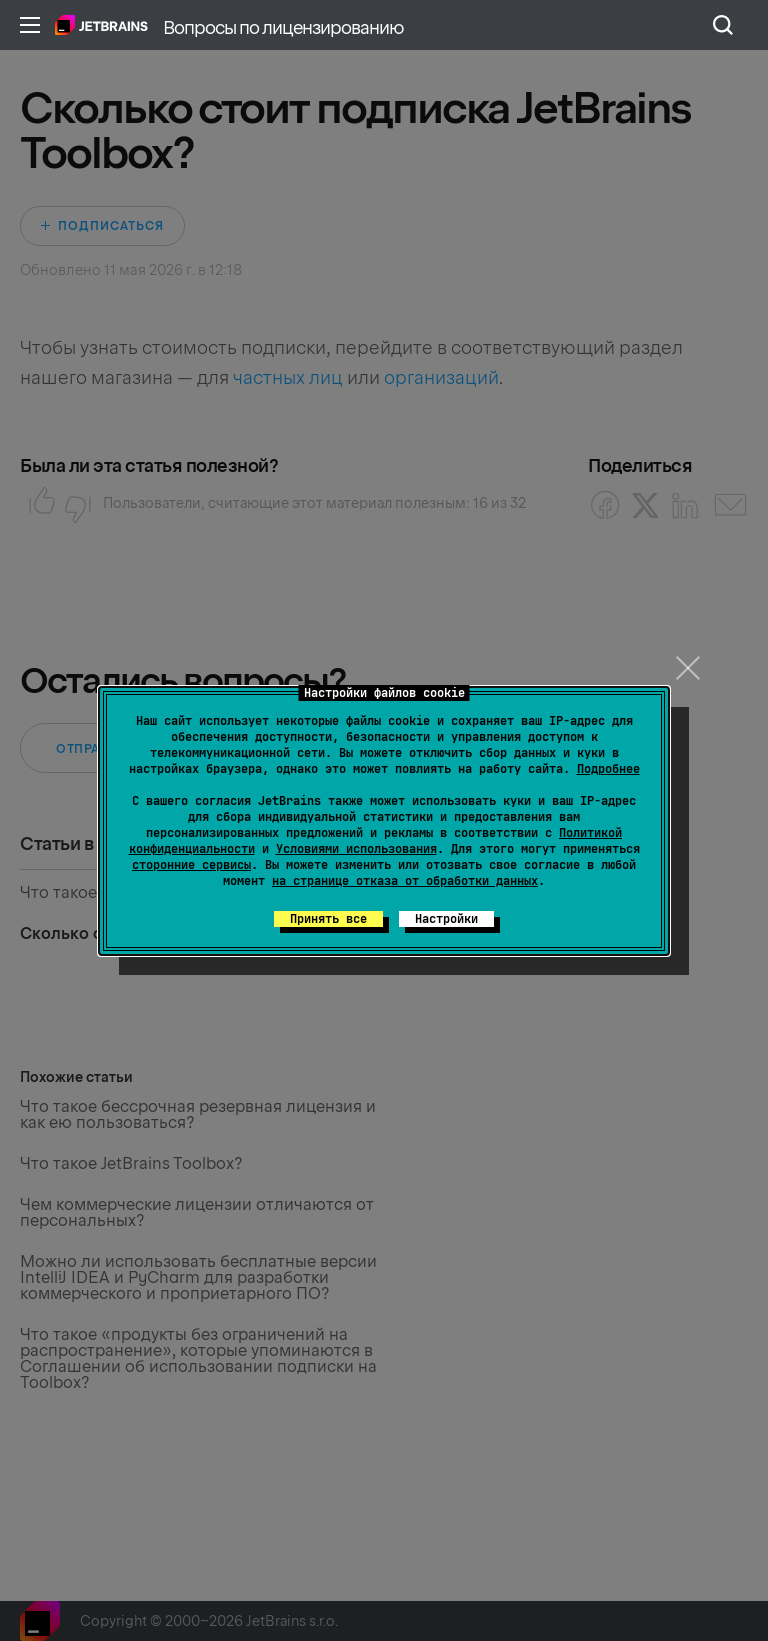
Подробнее (608, 769)
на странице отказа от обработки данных (405, 881)
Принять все (328, 919)
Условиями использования (356, 849)
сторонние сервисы (191, 865)
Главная (101, 25)
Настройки (446, 919)
